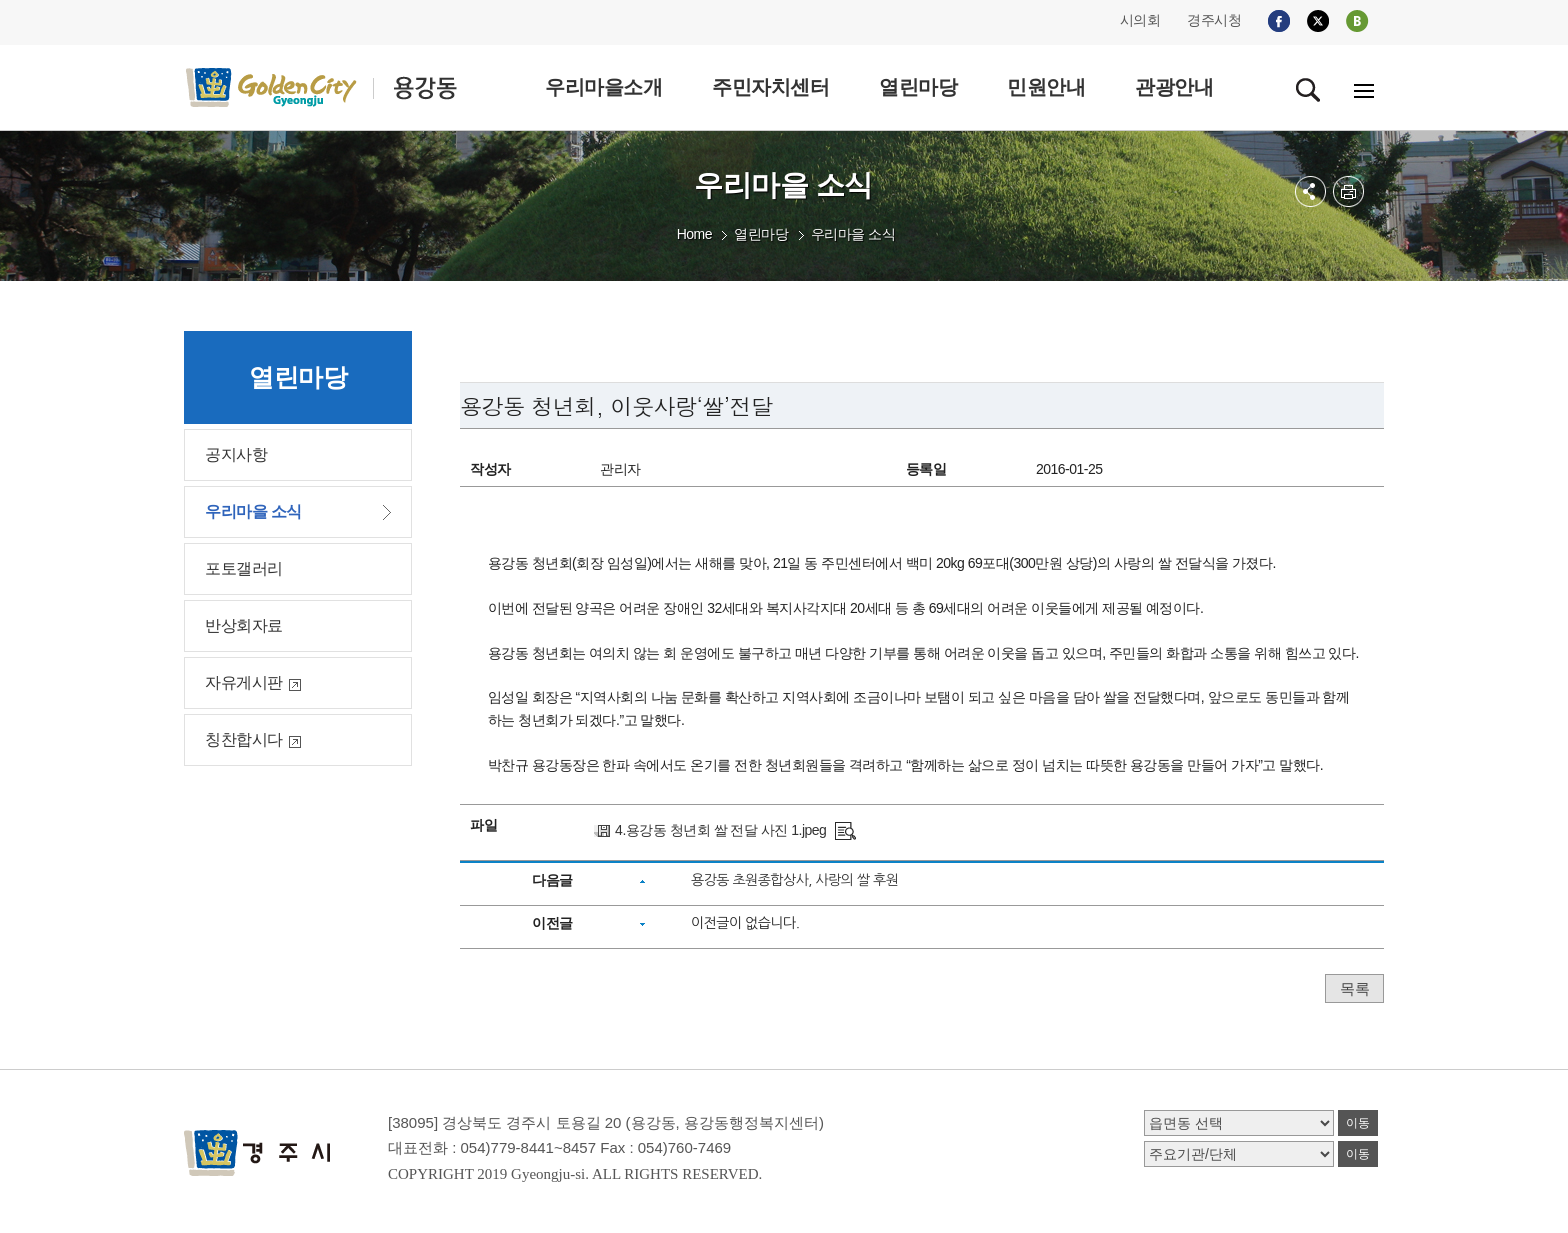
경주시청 (1214, 20)
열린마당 (761, 234)
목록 (1354, 988)
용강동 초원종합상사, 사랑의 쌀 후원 (794, 880)
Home (694, 234)
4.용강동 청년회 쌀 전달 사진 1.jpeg (720, 830)
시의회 (1140, 20)
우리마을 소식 (853, 234)
